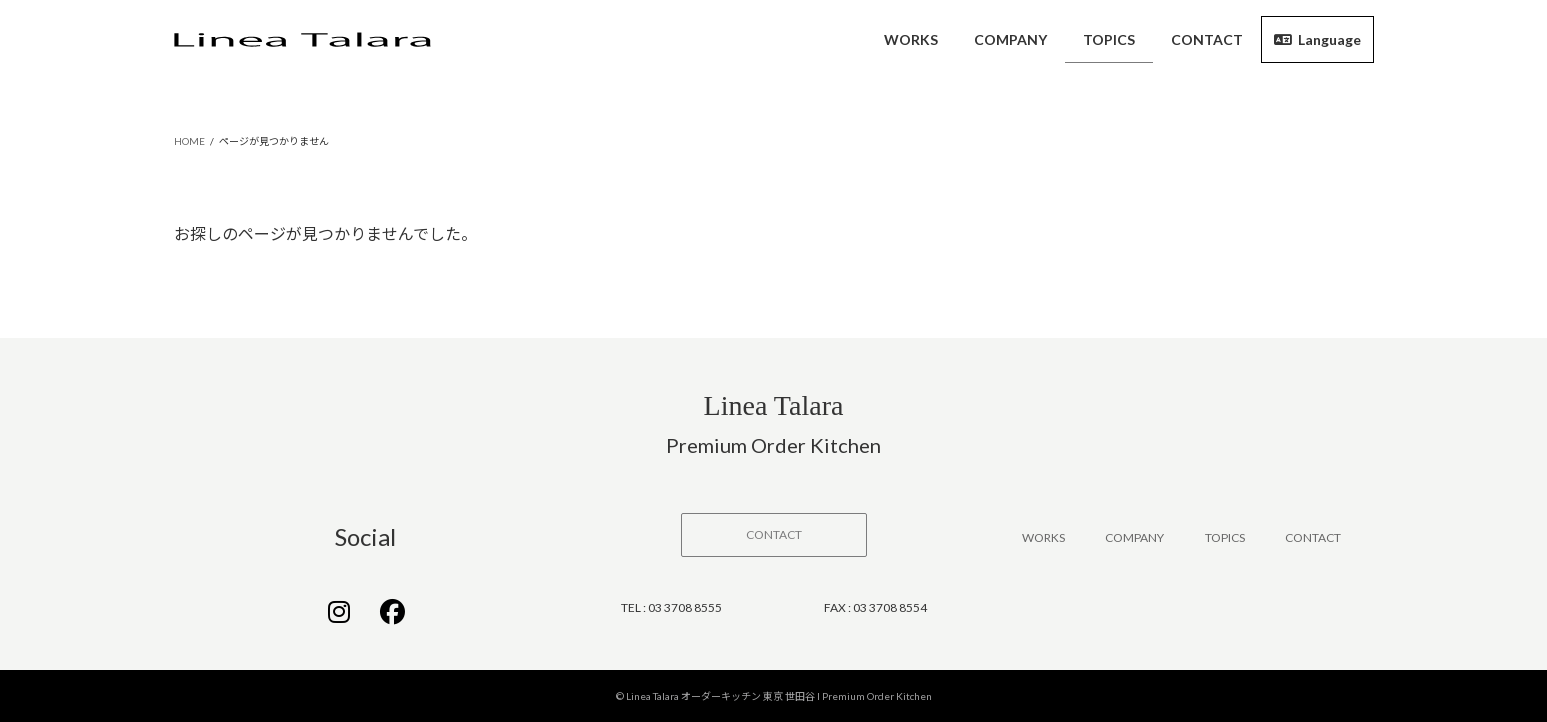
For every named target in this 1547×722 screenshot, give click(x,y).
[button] (774, 535)
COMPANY (1134, 537)
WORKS (1043, 537)
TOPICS (1225, 537)
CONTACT (1313, 537)
